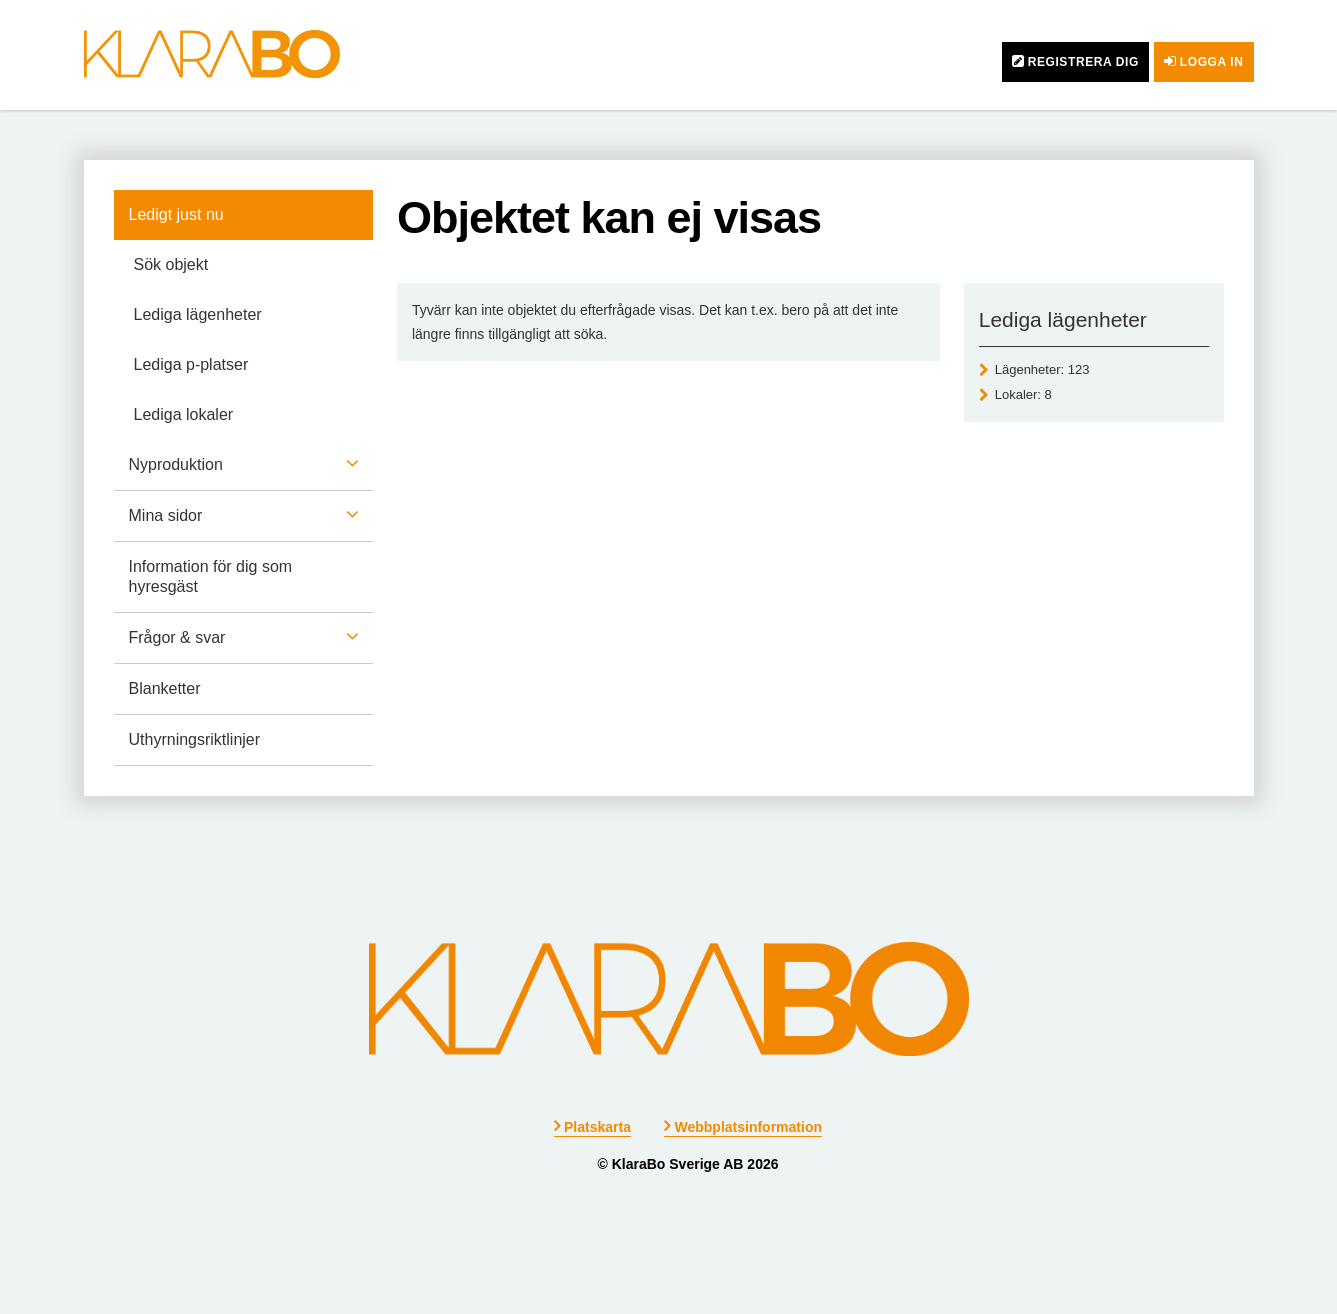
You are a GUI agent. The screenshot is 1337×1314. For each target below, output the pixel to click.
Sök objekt (171, 264)
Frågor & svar (177, 637)
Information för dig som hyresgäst (211, 576)
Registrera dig (1083, 62)
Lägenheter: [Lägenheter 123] (1042, 369)
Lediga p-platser (191, 364)
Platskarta (597, 1127)
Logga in (1212, 62)
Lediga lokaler (184, 414)
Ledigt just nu (176, 214)
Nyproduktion (176, 464)
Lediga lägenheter (198, 314)
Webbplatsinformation (748, 1127)
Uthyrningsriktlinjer (195, 739)
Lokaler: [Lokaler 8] (1023, 394)
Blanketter (165, 688)
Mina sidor (166, 515)
